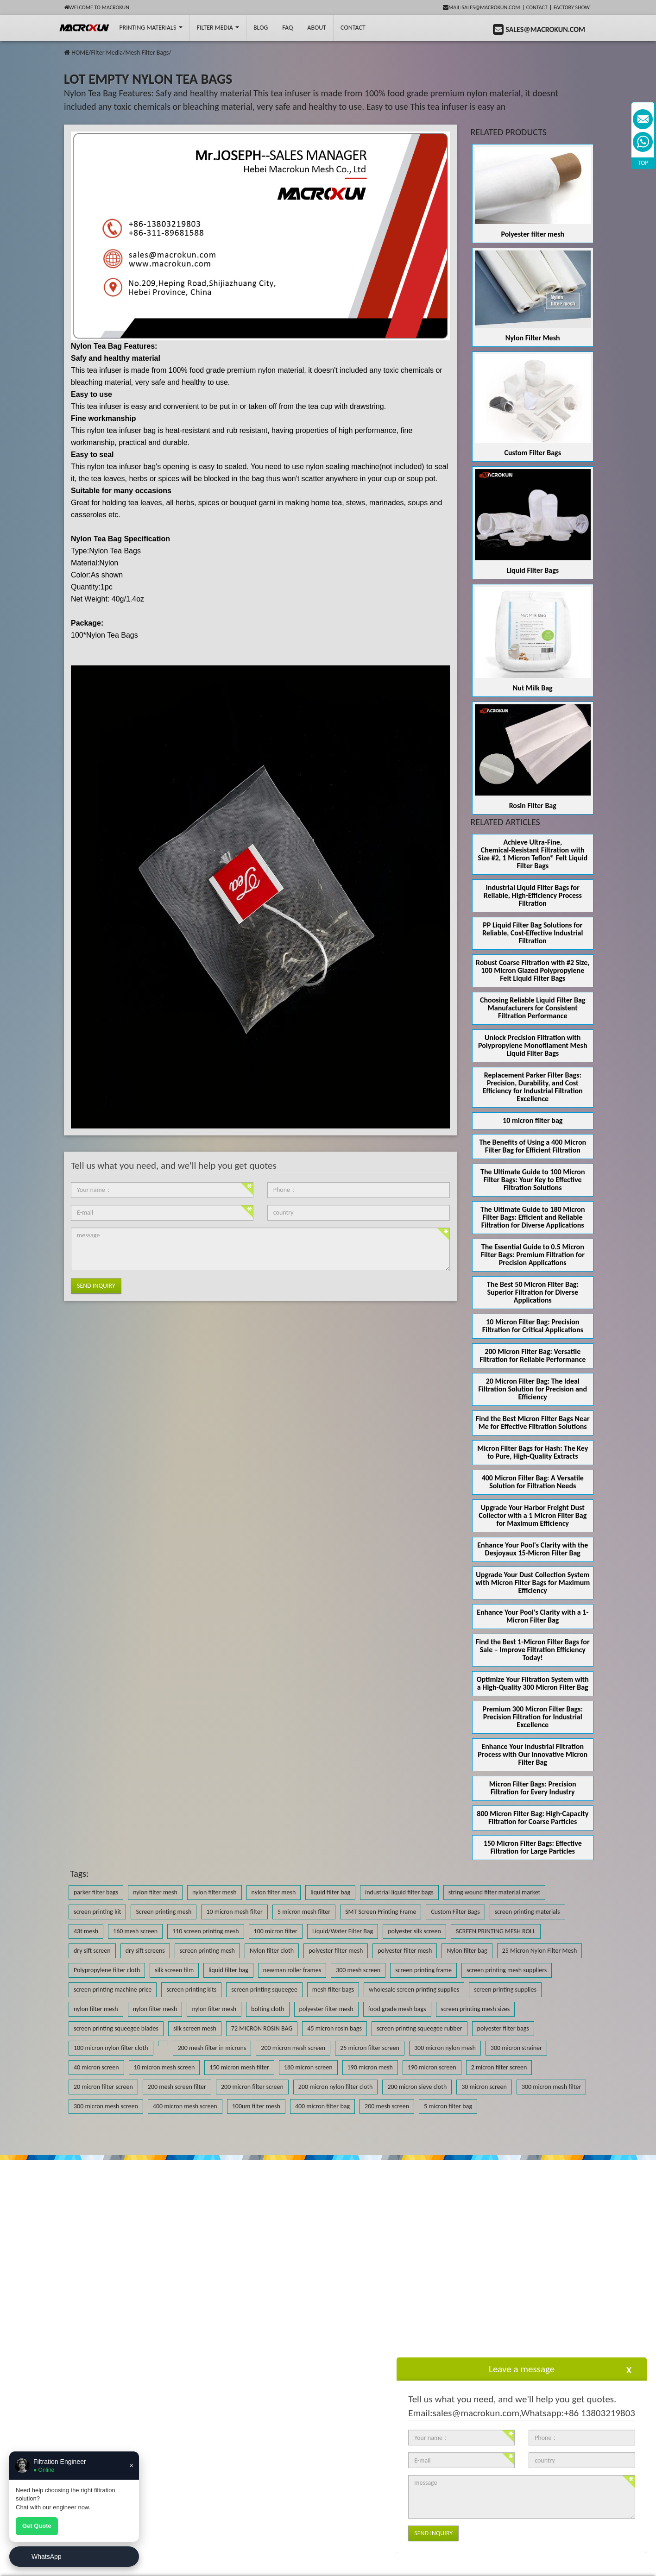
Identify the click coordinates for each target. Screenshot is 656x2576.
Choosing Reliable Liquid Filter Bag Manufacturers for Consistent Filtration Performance (533, 1008)
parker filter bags (96, 1892)
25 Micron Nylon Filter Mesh (539, 1951)
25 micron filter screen (369, 2048)
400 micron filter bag (322, 2106)
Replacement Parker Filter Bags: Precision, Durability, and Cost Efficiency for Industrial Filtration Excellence (533, 1087)
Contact (537, 7)
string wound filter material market (494, 1892)
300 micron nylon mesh (445, 2048)
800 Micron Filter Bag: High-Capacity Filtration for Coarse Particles (532, 1817)
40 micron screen (96, 2067)
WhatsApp (47, 2556)
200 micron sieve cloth (417, 2087)
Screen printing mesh (163, 1912)
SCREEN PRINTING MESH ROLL (496, 1931)
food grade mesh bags (397, 2009)
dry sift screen (92, 1951)
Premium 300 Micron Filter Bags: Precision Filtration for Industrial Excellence (533, 1717)
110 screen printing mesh (205, 1931)
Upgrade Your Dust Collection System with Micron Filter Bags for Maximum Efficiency (532, 1582)
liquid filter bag (330, 1892)
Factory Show (572, 7)
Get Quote (36, 2525)
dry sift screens (145, 1951)
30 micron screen (484, 2087)
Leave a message (522, 2369)
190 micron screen (432, 2067)
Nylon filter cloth (272, 1951)
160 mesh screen (135, 1931)
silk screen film (174, 1970)
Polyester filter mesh (532, 234)
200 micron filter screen (252, 2087)
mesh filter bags (333, 1989)
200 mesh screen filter (177, 2087)
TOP (643, 163)
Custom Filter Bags (532, 452)
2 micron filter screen (499, 2067)
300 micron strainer (516, 2048)
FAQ (287, 27)
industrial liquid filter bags (399, 1892)
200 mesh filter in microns (212, 2048)
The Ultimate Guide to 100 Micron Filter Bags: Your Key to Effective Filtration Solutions (532, 1179)
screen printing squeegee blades (116, 2028)
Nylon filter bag (467, 1951)
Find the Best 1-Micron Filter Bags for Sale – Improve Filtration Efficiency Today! (533, 1649)
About (316, 27)
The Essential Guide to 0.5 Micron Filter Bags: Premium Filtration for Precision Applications (533, 1254)
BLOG (260, 27)
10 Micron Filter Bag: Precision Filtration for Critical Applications (532, 1325)
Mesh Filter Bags (147, 52)
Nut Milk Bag (533, 687)
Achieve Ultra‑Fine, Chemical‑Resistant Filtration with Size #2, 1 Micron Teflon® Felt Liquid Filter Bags (532, 854)
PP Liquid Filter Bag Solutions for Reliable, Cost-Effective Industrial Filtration (532, 933)
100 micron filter (275, 1931)
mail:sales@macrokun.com (481, 7)
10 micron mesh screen (164, 2067)
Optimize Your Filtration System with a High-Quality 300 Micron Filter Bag (533, 1683)
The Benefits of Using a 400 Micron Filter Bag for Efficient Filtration (532, 1146)
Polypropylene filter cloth (107, 1970)
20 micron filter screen (103, 2087)
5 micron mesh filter (304, 1912)
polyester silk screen (414, 1931)
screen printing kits (191, 1989)
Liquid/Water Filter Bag (342, 1931)
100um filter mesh (256, 2106)
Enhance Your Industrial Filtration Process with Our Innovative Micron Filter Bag (532, 1754)
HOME (79, 52)
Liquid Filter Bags (532, 570)
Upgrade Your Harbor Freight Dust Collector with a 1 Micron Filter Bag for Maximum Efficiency (533, 1515)
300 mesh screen (358, 1970)
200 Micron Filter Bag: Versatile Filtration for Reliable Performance (532, 1355)
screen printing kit (97, 1912)
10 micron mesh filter (234, 1912)
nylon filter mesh (155, 1892)
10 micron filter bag (532, 1120)
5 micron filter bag (448, 2106)
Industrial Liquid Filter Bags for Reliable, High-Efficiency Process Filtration (533, 895)
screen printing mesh (207, 1951)
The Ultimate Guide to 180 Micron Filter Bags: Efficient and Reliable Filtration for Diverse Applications (532, 1217)
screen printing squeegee (264, 1989)
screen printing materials (527, 1912)
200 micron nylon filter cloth (335, 2087)
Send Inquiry (96, 1286)
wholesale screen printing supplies (414, 1989)
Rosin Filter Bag (532, 805)
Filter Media (218, 27)
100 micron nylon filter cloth (111, 2048)
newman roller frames (292, 1970)
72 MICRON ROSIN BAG (261, 2028)
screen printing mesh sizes (475, 2009)
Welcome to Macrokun (96, 7)
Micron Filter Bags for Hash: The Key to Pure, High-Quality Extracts (532, 1452)
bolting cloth (267, 2009)
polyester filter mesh (336, 1951)
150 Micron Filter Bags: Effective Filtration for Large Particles (533, 1847)
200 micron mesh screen (293, 2048)
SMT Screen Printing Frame (380, 1912)
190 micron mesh (370, 2067)
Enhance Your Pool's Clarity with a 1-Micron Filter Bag (532, 1616)
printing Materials (150, 27)
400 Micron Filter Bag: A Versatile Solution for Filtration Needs (533, 1481)
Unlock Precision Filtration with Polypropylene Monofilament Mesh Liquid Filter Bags (532, 1045)
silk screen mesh (194, 2028)
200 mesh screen (387, 2106)
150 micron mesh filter (239, 2067)
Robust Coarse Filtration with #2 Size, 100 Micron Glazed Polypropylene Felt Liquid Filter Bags (532, 970)
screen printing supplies (505, 1989)
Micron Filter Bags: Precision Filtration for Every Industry (532, 1788)
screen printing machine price (112, 1989)
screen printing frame (423, 1970)
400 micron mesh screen (185, 2106)
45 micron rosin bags (334, 2028)
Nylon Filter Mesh (532, 337)
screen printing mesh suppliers (507, 1970)
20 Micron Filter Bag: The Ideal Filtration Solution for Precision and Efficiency (533, 1389)
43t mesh (86, 1931)
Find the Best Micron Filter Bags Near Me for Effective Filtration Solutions (533, 1422)
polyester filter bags (503, 2028)
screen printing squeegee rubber (419, 2028)
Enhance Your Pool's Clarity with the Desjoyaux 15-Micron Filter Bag (532, 1549)
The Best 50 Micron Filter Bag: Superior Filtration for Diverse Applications (533, 1292)
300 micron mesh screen (106, 2106)
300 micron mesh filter (551, 2087)
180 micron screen (308, 2067)
